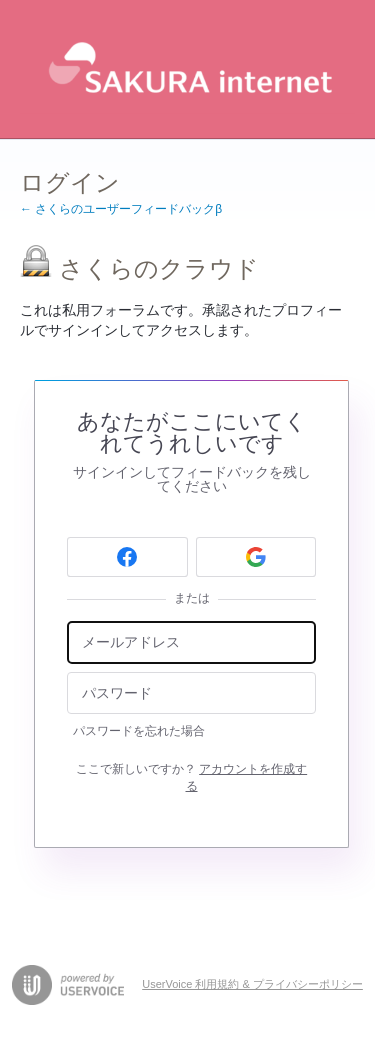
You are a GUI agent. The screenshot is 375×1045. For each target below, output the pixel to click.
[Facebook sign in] (127, 557)
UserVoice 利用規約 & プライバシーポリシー (252, 984)
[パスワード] (191, 693)
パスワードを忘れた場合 (139, 731)
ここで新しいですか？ (191, 777)
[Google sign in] (256, 557)
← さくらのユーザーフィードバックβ (121, 209)
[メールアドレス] (191, 642)
